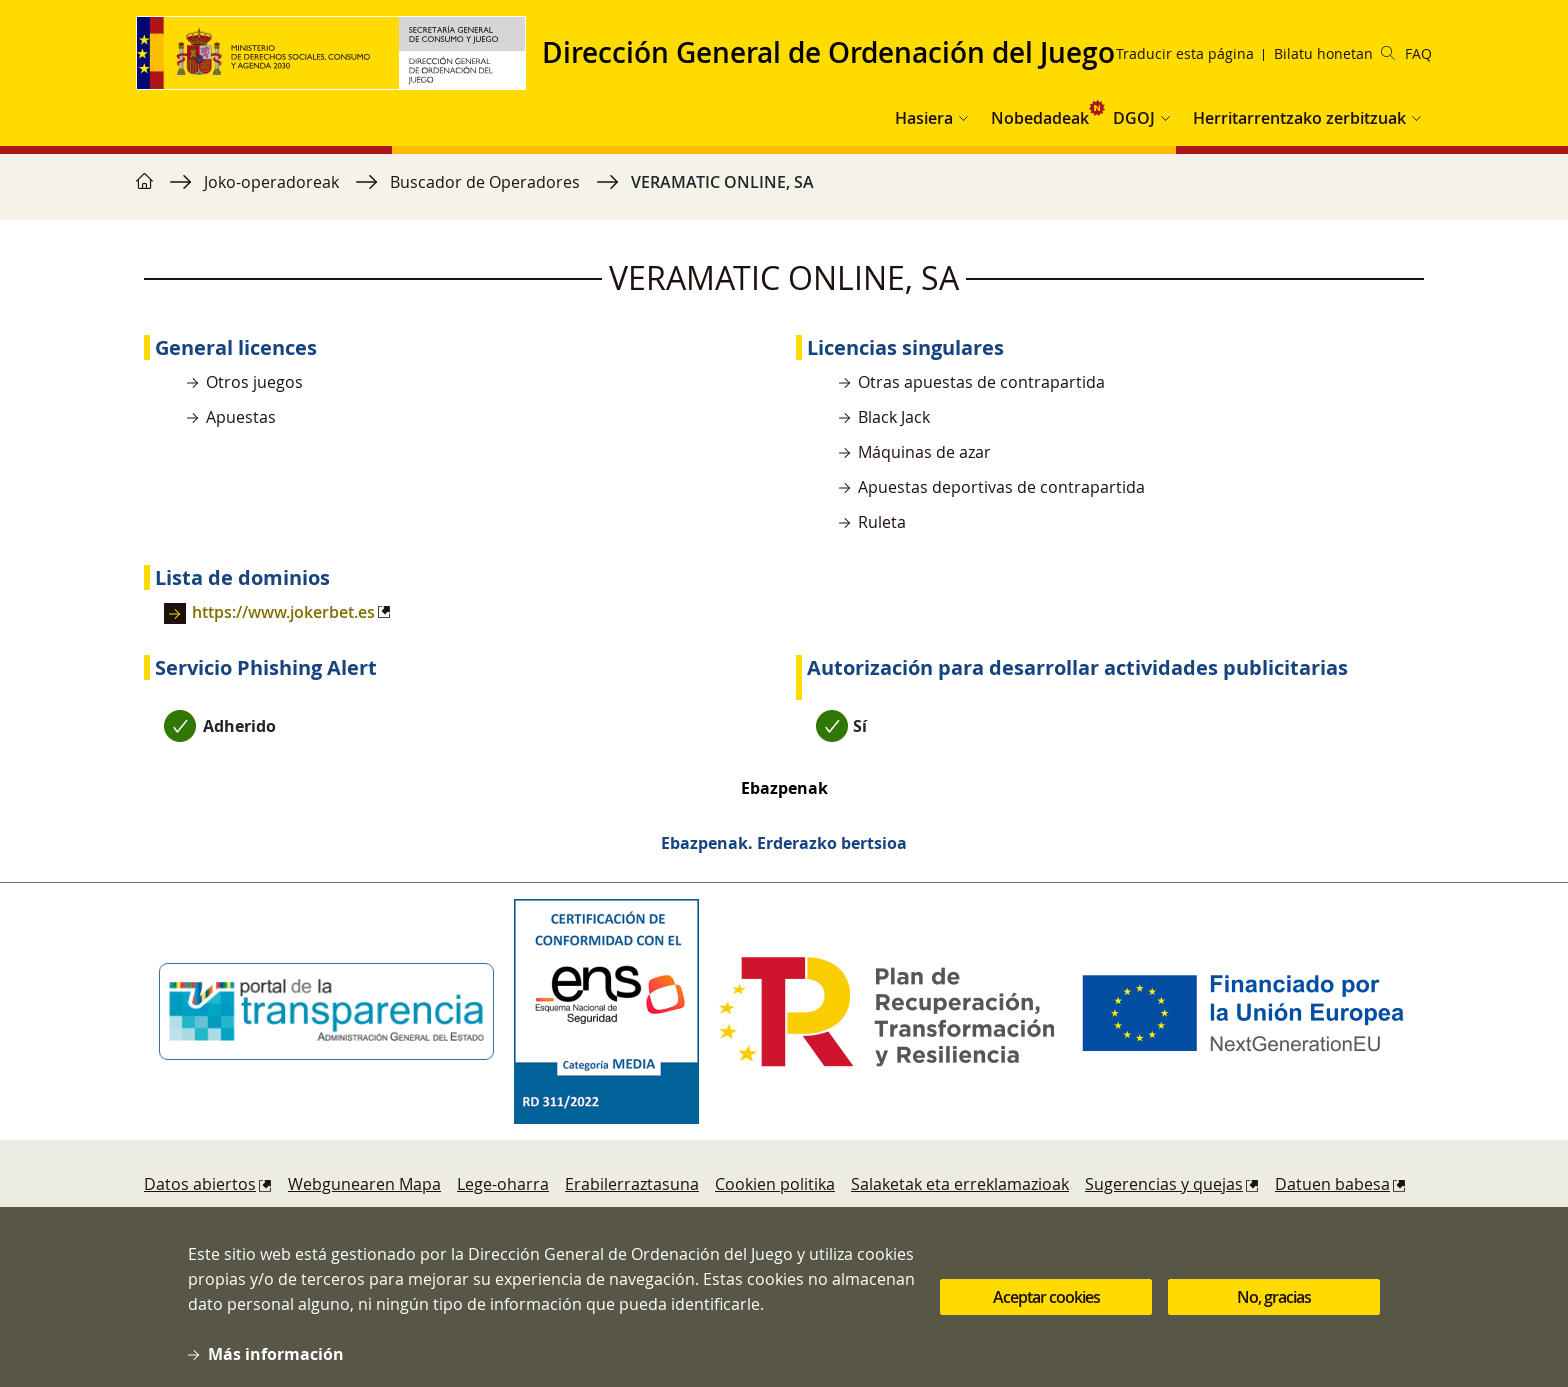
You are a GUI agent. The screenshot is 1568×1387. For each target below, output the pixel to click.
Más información (276, 1363)
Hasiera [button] (924, 118)
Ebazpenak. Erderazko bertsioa (784, 843)
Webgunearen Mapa (364, 1184)
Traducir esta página (1185, 53)
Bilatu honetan (1334, 53)
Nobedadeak (1040, 118)
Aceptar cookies (1046, 1306)
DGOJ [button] (1134, 118)
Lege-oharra (503, 1184)
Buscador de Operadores (485, 182)
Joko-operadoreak (271, 182)
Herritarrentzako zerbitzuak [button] (1299, 118)
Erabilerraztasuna (632, 1184)
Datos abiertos (200, 1184)
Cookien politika (775, 1184)
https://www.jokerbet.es (283, 612)
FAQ (1418, 53)
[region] (784, 192)
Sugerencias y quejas (1164, 1184)
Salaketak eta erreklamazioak (960, 1184)
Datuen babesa (1332, 1184)
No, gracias (1274, 1306)
